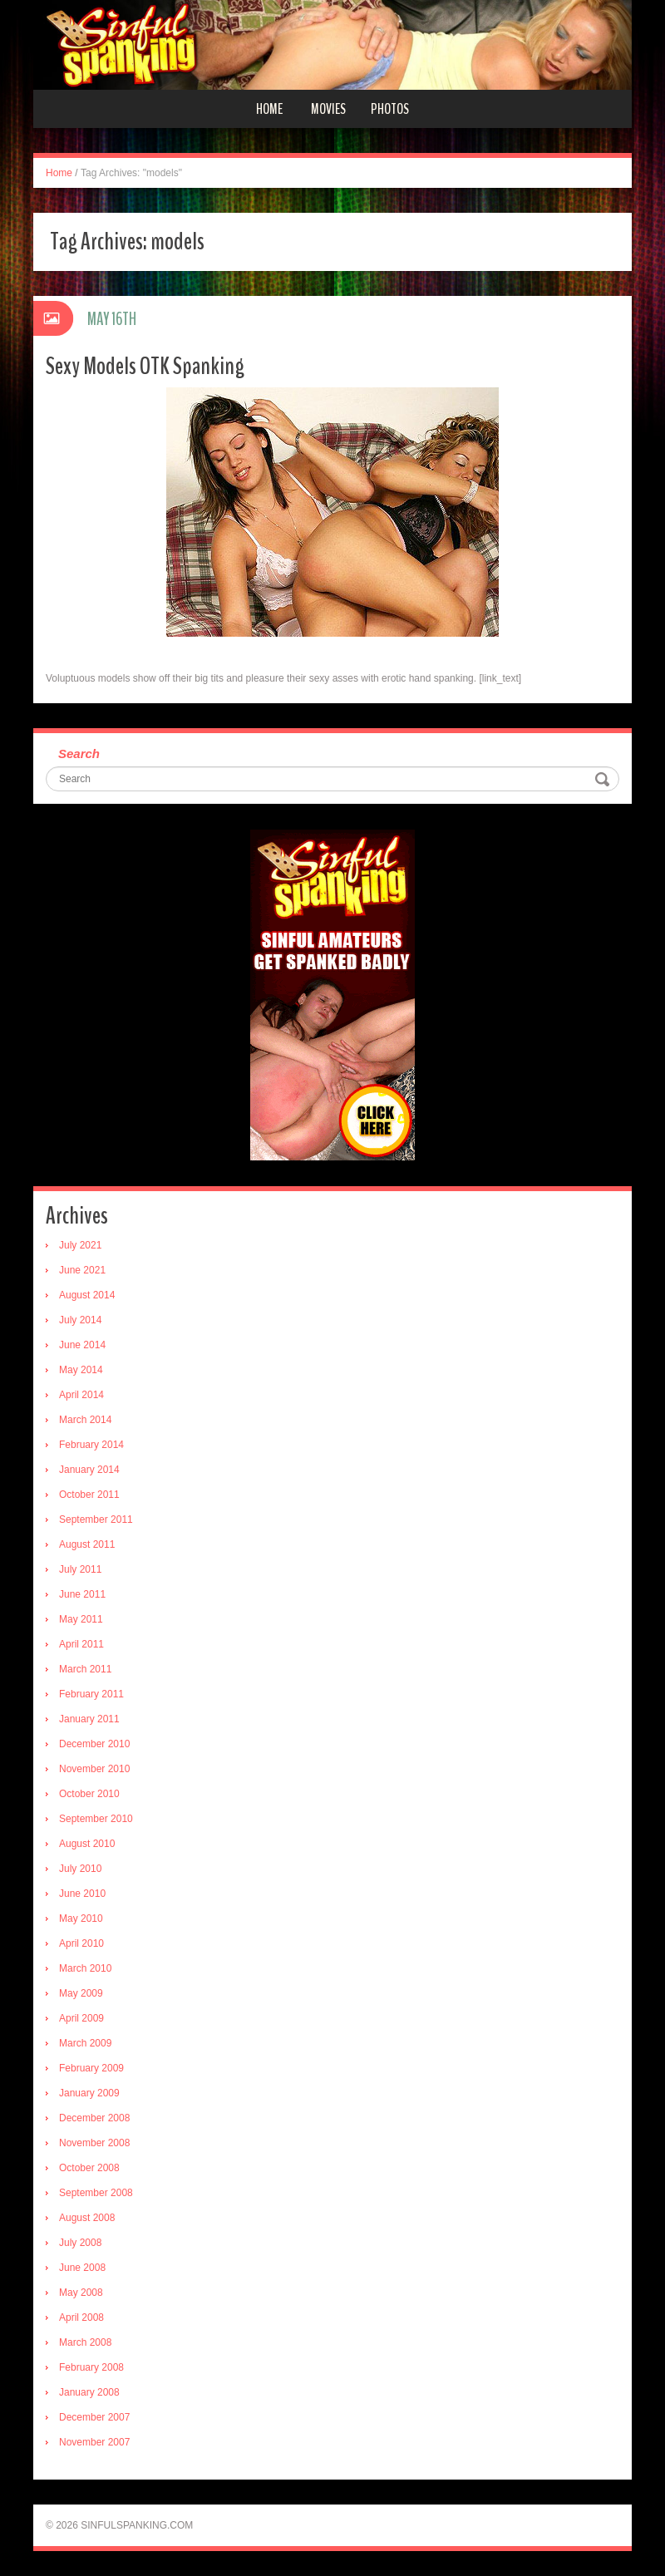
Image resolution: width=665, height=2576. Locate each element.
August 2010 (87, 1843)
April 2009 (81, 2018)
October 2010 (89, 1794)
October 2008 (89, 2168)
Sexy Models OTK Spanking (145, 366)
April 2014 (81, 1395)
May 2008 (81, 2292)
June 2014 (82, 1345)
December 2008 (94, 2118)
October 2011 (89, 1494)
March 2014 (85, 1420)
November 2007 (94, 2442)
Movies (328, 109)
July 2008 (80, 2242)
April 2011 (81, 1644)
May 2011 (81, 1619)
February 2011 (91, 1694)
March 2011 (85, 1669)
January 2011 (89, 1719)
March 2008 (85, 2342)
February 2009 (91, 2068)
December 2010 (94, 1744)
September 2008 (96, 2193)
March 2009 (85, 2043)
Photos (390, 109)
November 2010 (94, 1769)
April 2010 (81, 1943)
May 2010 (81, 1918)
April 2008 (81, 2317)
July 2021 (80, 1245)
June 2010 (82, 1893)
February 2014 (91, 1445)
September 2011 (96, 1519)
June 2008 (82, 2267)
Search (79, 753)
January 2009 (89, 2093)
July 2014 (80, 1320)
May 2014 (81, 1370)
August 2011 (87, 1544)
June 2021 (82, 1270)
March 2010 (85, 1968)
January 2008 (89, 2392)
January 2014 (89, 1469)
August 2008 (87, 2218)
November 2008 (94, 2143)
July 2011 (80, 1569)
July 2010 (80, 1868)
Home (269, 109)
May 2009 (81, 1993)
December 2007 (94, 2417)
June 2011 (82, 1594)
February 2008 (91, 2367)
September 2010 (96, 1819)
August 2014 (87, 1295)
